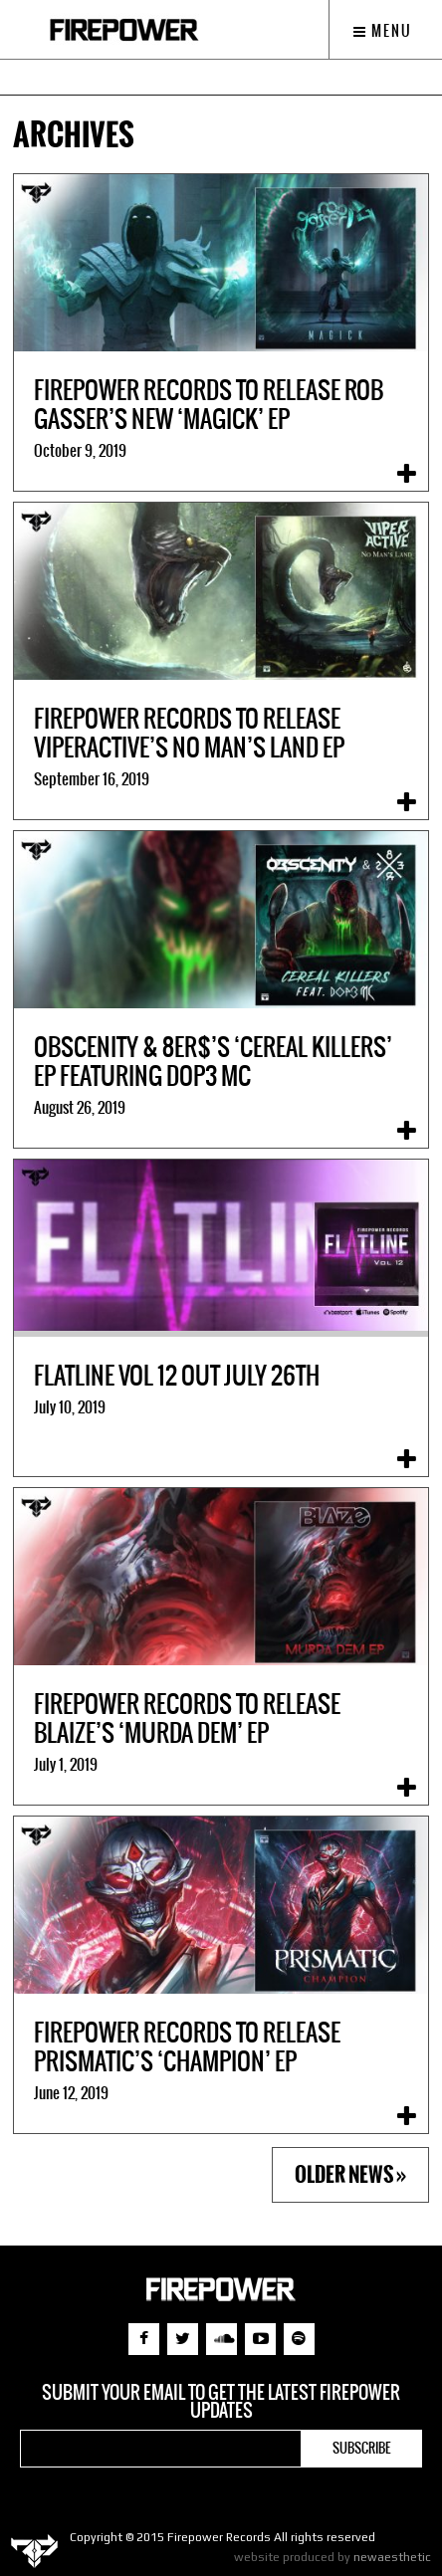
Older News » (350, 2175)
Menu (382, 31)
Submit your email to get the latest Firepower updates (221, 2402)
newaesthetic (392, 2557)
